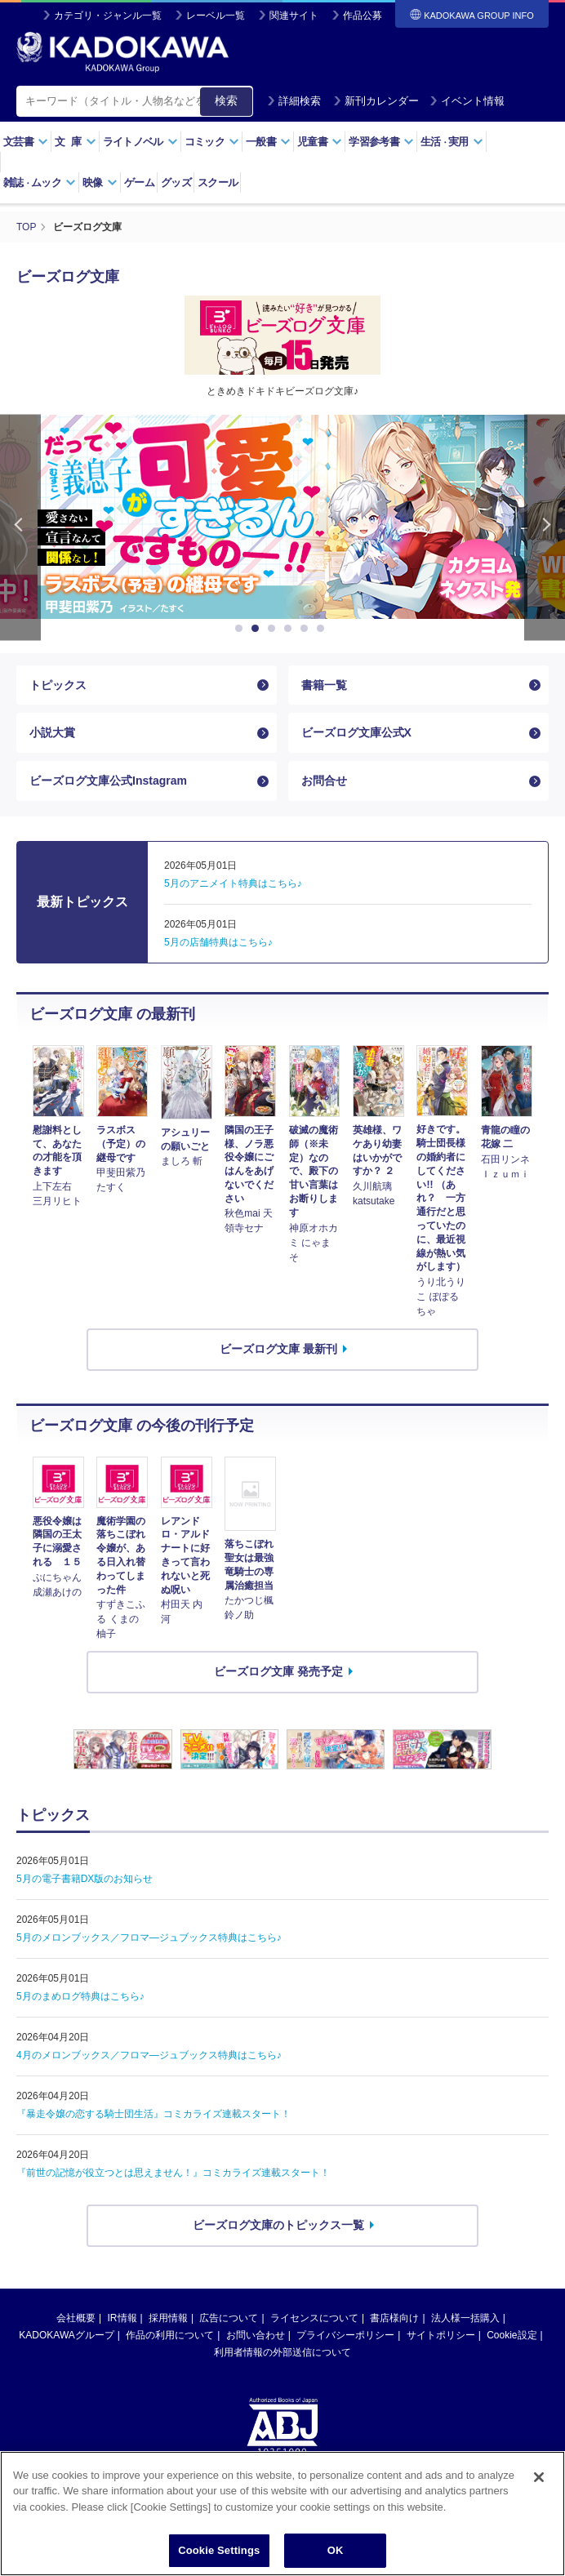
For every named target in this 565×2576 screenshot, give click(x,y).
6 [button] (323, 629)
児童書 (319, 142)
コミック (212, 142)
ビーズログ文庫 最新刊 (278, 1348)
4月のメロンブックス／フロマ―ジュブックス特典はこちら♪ (149, 2055)
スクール (218, 182)
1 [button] (241, 629)
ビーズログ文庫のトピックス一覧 (278, 2224)
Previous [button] (20, 528)
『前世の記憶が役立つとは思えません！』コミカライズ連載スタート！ (173, 2172)
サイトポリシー (441, 2335)
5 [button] (307, 629)
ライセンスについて (314, 2318)
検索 (226, 100)
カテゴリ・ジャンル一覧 (108, 15)
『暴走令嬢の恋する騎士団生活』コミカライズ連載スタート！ (153, 2114)
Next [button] (544, 528)
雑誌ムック (39, 182)
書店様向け (394, 2318)
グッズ (176, 182)
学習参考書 (381, 142)
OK (335, 2550)
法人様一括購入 (465, 2318)
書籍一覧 (324, 685)
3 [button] (274, 629)
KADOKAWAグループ (66, 2335)
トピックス (58, 685)
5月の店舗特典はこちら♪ (218, 942)
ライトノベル (140, 142)
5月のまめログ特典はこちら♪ (80, 1996)
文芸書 (25, 142)
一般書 (268, 142)
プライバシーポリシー (345, 2335)
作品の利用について (170, 2335)
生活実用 (451, 142)
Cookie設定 (511, 2335)
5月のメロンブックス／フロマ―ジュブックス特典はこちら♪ (149, 1937)
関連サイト (293, 15)
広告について (228, 2318)
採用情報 (168, 2318)
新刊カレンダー (376, 101)
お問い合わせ (255, 2335)
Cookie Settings (219, 2550)
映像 (100, 182)
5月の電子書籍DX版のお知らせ (84, 1878)
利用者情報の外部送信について (282, 2352)
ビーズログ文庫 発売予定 (278, 1671)
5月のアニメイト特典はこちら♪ (233, 883)
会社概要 (76, 2318)
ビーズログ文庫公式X (356, 732)
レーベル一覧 (215, 15)
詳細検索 (294, 101)
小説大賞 (52, 732)
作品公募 (362, 15)
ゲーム (139, 182)
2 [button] (258, 629)
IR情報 (122, 2318)
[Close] (539, 2477)
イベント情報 (467, 101)
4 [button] (290, 629)
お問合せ (324, 780)
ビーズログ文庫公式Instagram (108, 780)
